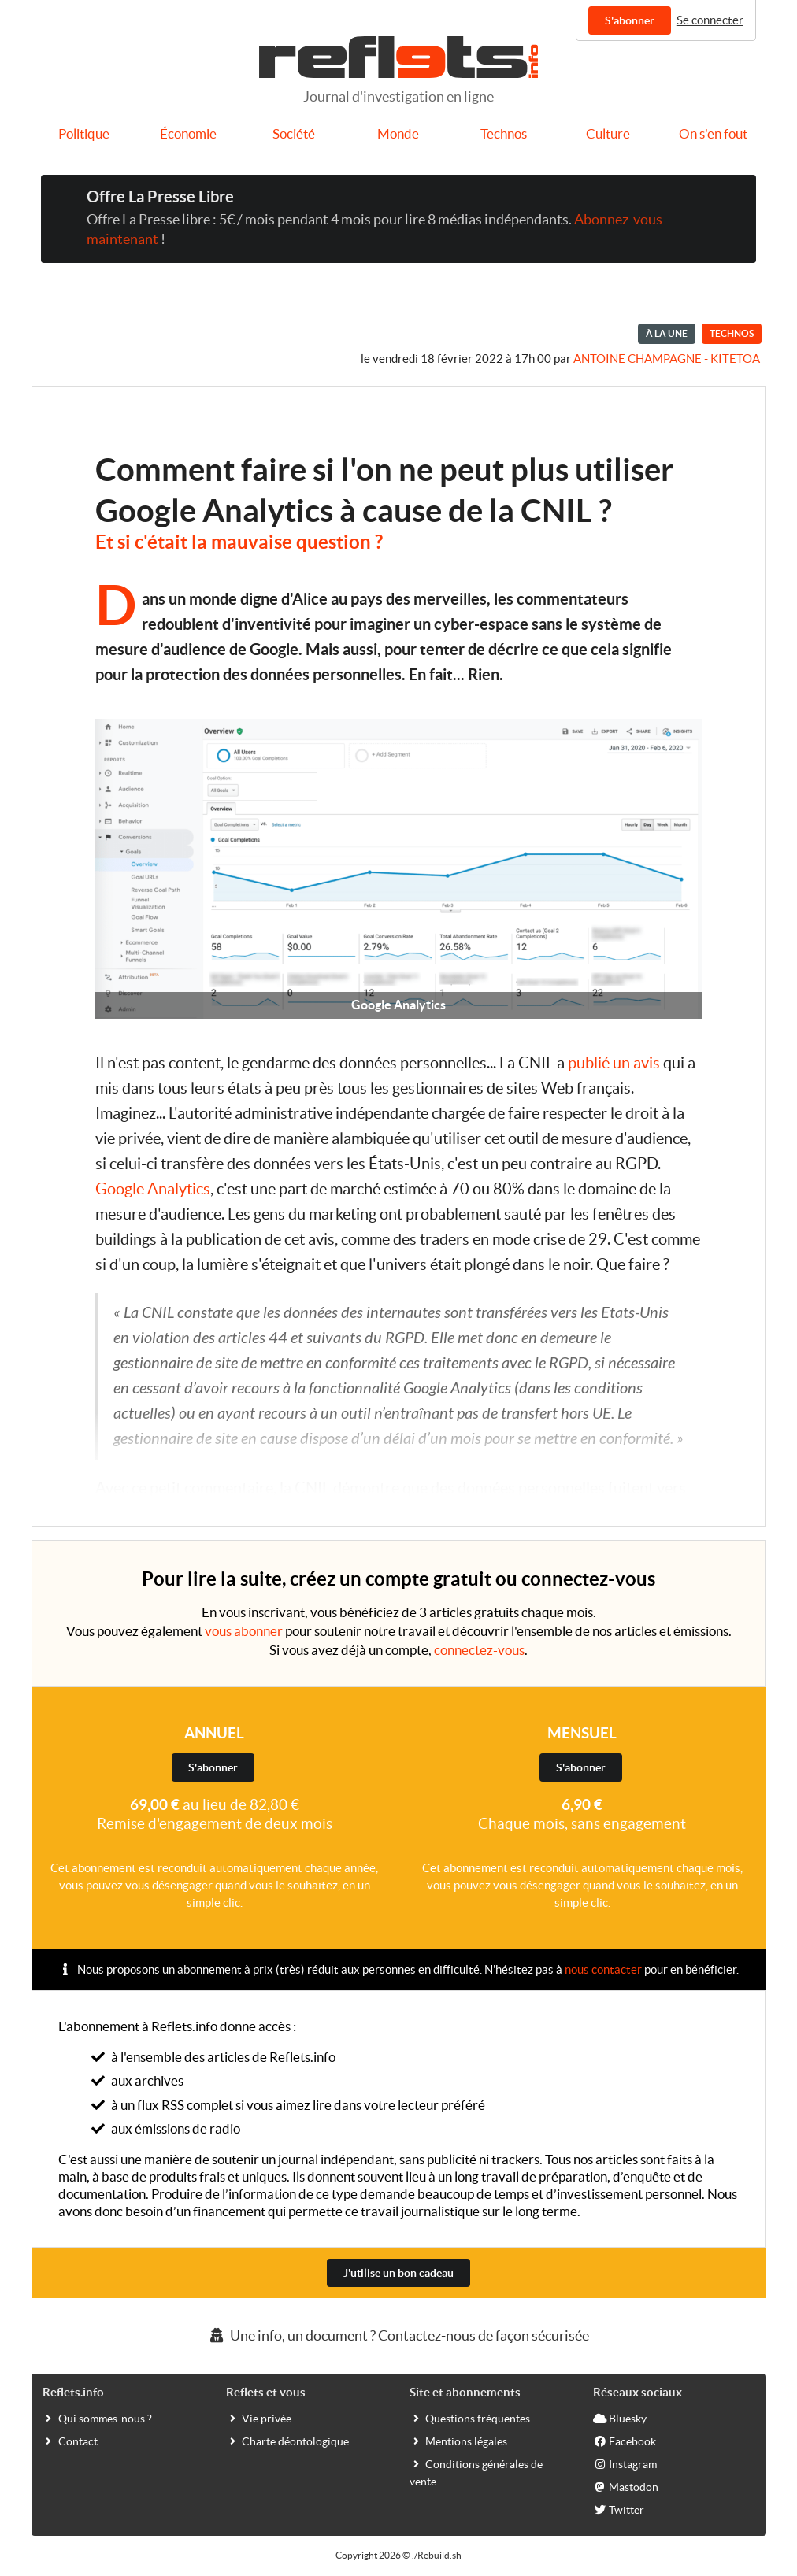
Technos (503, 134)
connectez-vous (479, 1649)
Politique (83, 134)
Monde (398, 134)
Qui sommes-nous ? (97, 2418)
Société (293, 134)
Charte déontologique (287, 2441)
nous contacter (603, 1969)
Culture (608, 134)
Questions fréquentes (470, 2418)
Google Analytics (152, 1188)
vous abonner (244, 1630)
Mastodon (625, 2486)
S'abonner (629, 20)
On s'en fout (713, 134)
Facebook (624, 2441)
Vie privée (258, 2418)
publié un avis (614, 1062)
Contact (70, 2441)
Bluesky (620, 2418)
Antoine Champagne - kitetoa (666, 358)
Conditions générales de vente (476, 2472)
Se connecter (710, 20)
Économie (188, 134)
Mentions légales (458, 2441)
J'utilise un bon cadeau (398, 2273)
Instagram (625, 2463)
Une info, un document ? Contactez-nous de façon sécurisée (398, 2335)
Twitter (618, 2509)
